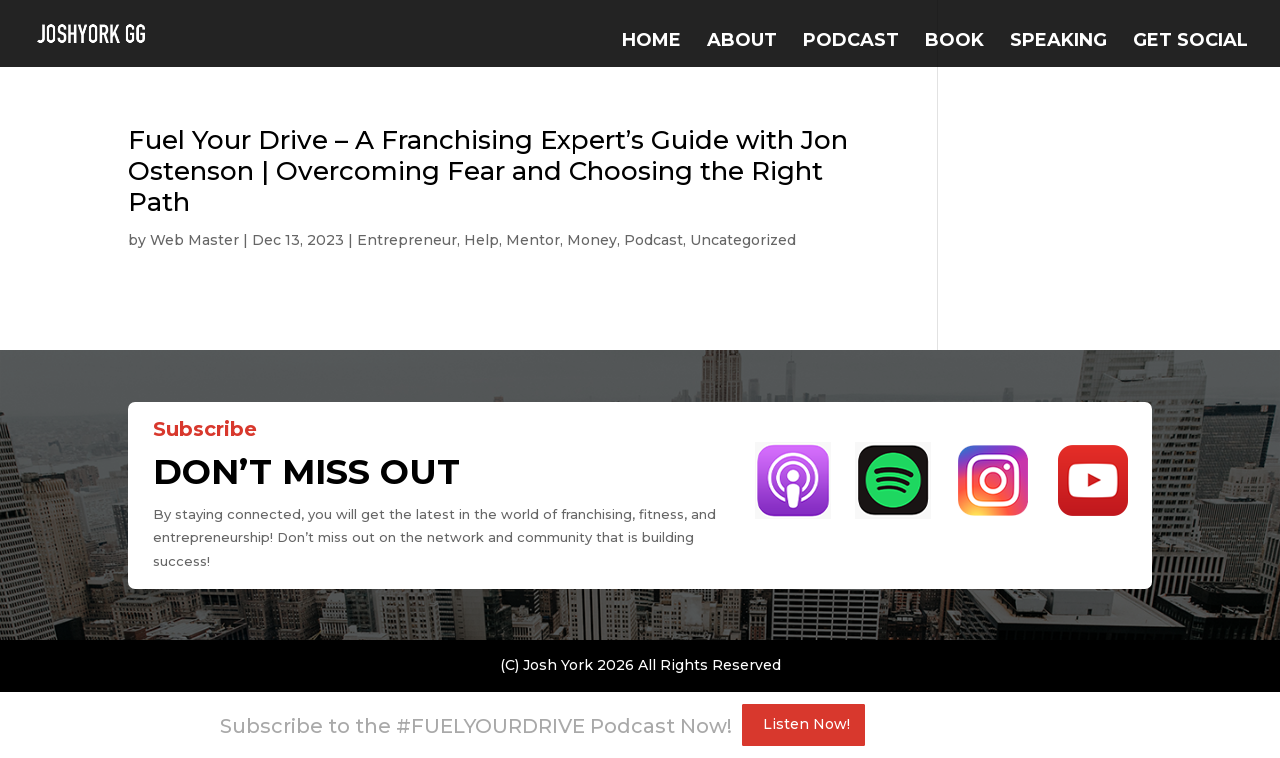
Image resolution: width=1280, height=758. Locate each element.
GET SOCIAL (1190, 42)
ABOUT (742, 42)
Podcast (653, 240)
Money (592, 240)
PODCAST (851, 42)
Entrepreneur (407, 240)
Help (481, 240)
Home (651, 42)
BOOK (954, 42)
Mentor (533, 240)
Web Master (194, 240)
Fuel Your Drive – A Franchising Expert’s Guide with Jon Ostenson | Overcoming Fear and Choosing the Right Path (488, 171)
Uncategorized (743, 240)
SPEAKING (1058, 42)
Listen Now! (806, 724)
